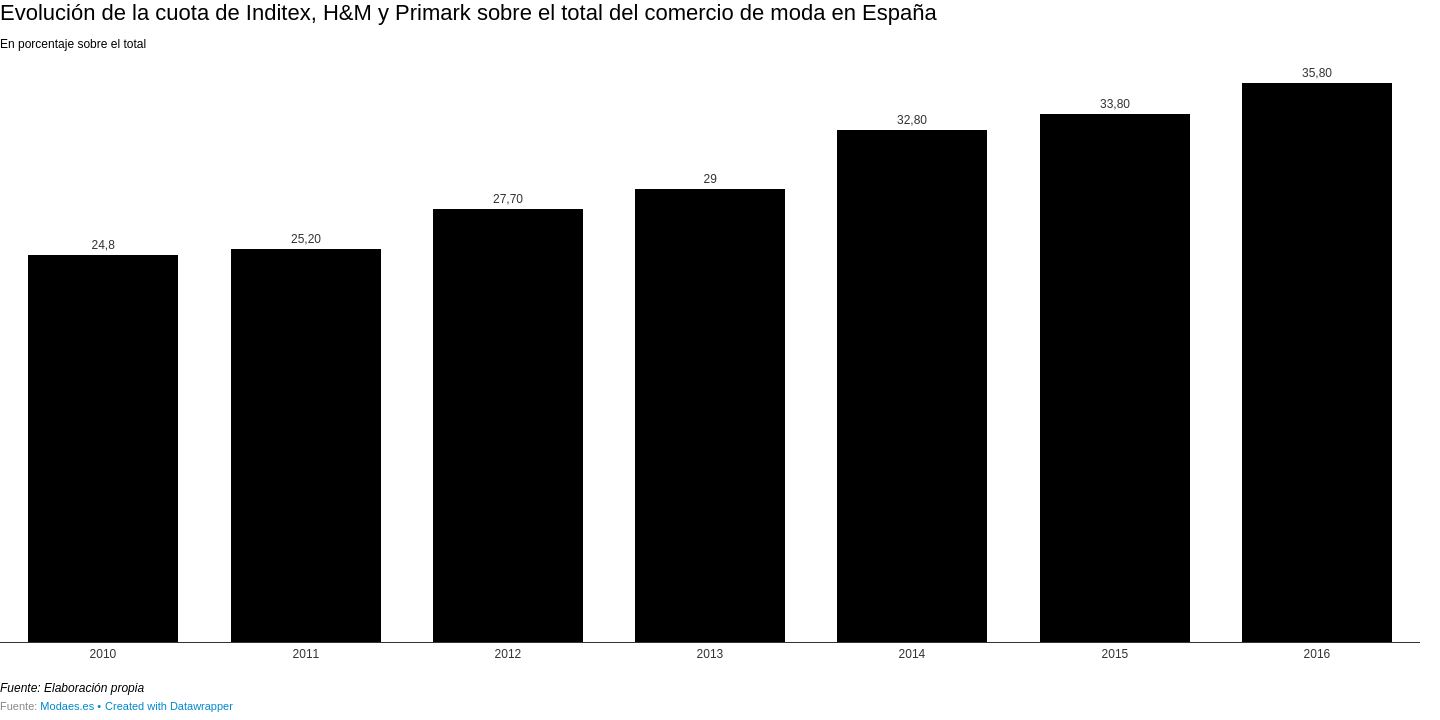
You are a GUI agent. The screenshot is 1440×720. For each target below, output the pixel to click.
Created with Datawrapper (169, 706)
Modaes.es (67, 706)
